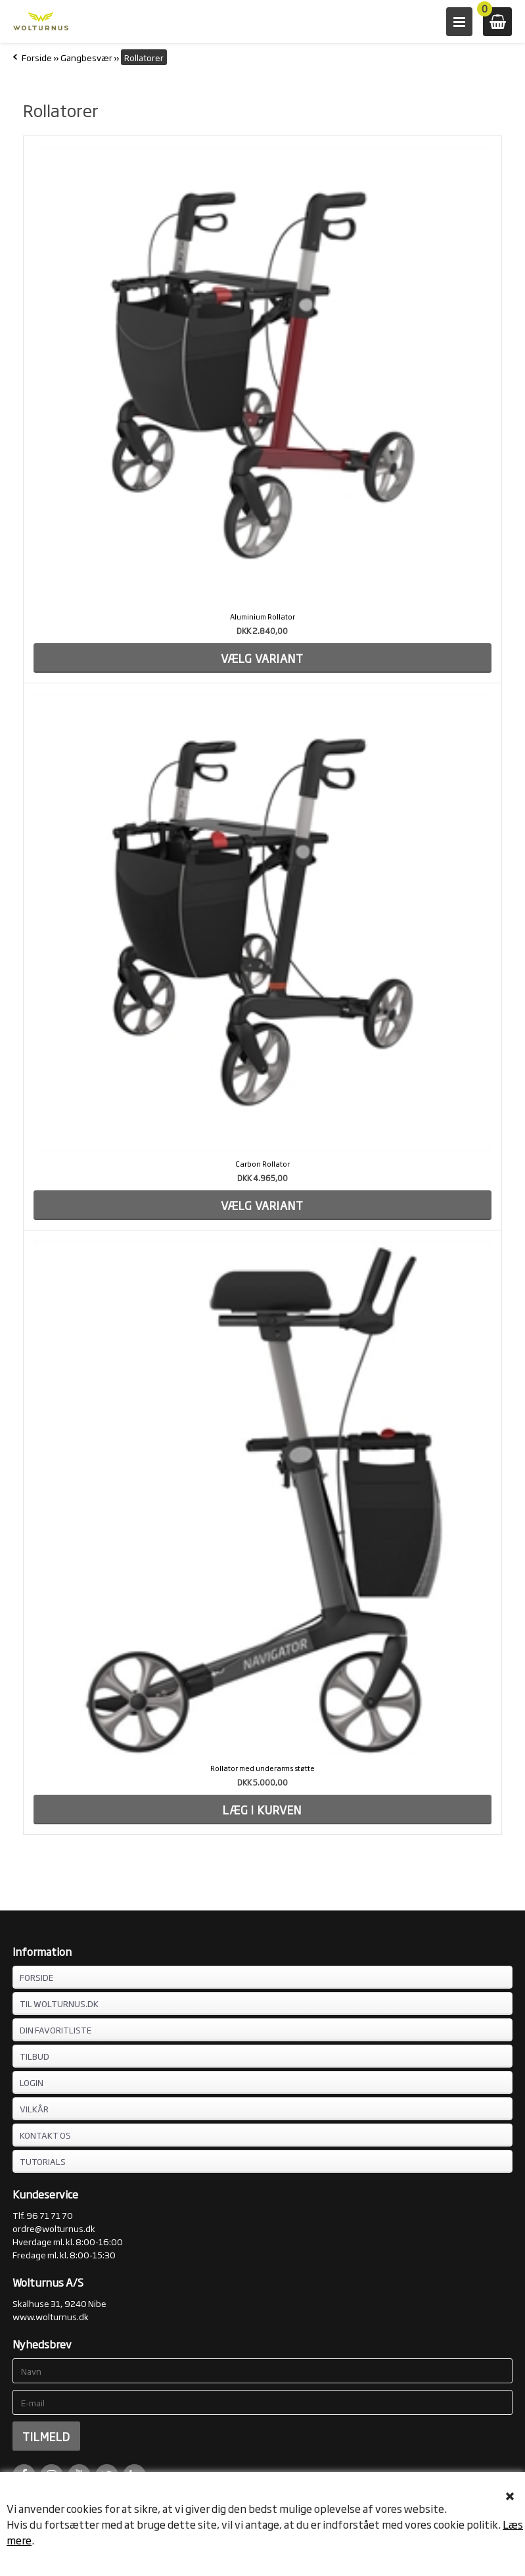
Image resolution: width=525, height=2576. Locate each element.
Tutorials (43, 2161)
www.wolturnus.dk (50, 2316)
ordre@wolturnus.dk (53, 2228)
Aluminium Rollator (262, 616)
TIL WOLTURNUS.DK (59, 2003)
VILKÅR (34, 2108)
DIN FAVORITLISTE (55, 2029)
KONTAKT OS (45, 2134)
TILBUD (34, 2055)
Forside (37, 57)
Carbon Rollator (262, 1163)
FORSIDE (36, 1976)
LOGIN (31, 2082)
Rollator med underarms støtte (262, 1767)
